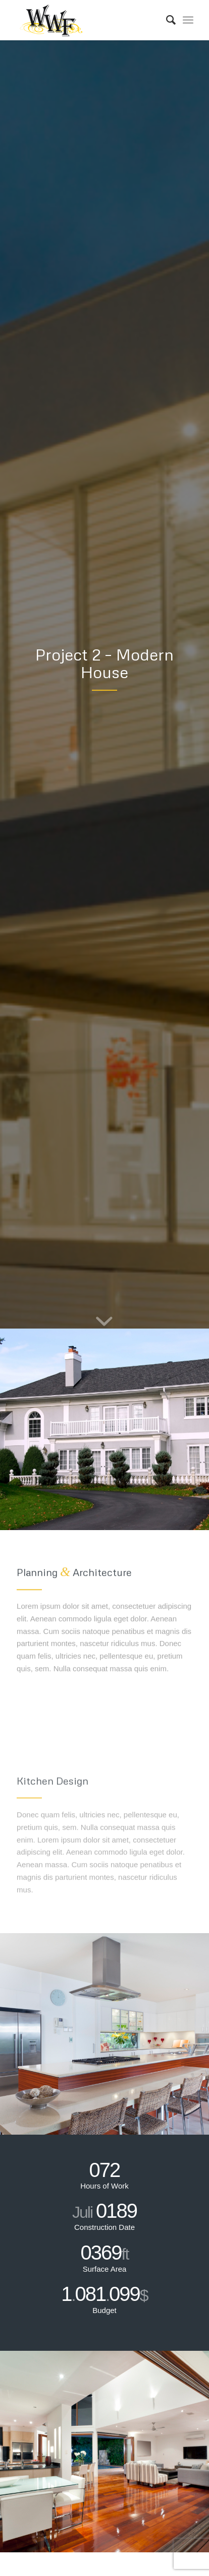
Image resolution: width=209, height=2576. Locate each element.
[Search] (166, 20)
